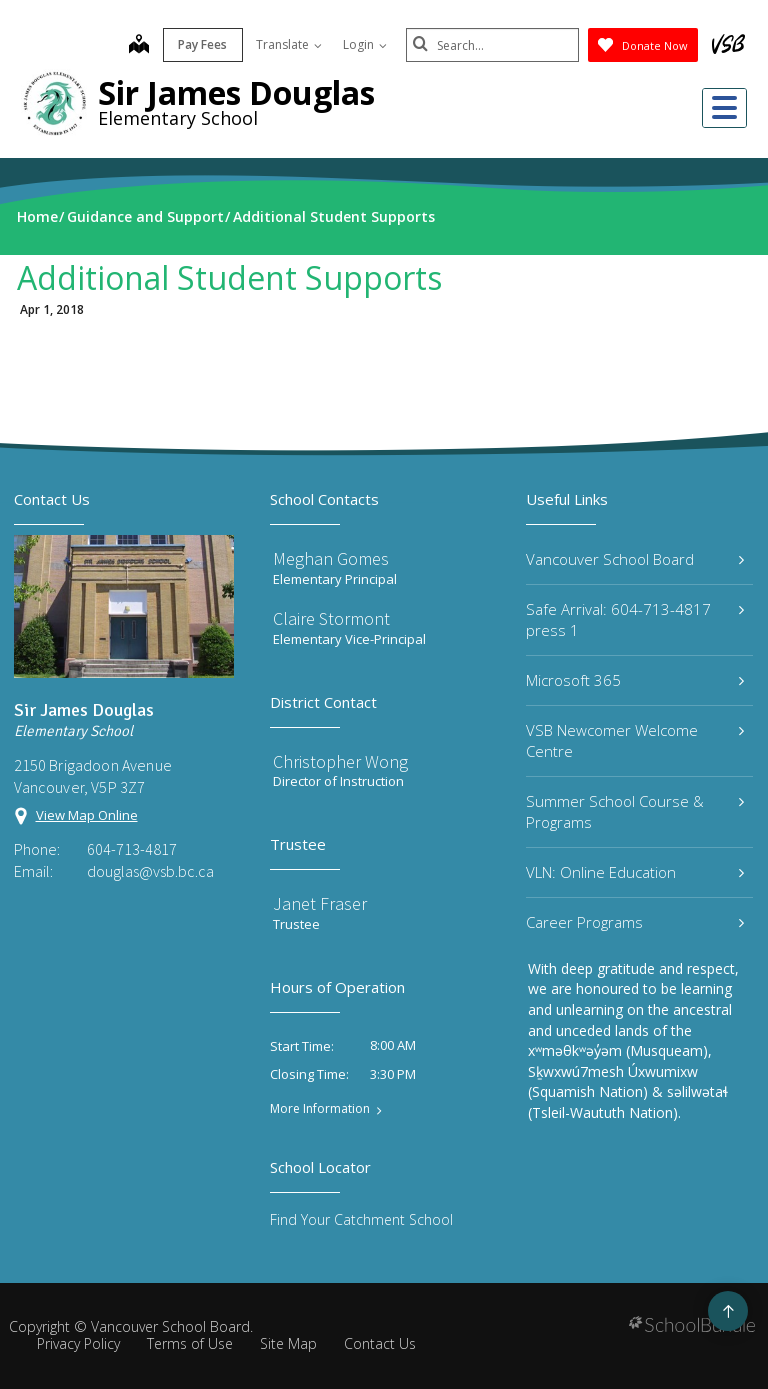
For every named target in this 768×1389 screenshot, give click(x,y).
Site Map (288, 1343)
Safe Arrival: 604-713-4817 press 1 (635, 619)
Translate (282, 44)
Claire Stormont (331, 618)
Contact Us (380, 1343)
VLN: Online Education (635, 872)
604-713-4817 (132, 849)
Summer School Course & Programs (635, 811)
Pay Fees (196, 44)
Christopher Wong (340, 761)
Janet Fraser (320, 903)
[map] (132, 46)
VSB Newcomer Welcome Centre (635, 740)
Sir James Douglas (236, 92)
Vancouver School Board (635, 559)
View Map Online (87, 815)
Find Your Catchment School (361, 1219)
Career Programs (635, 922)
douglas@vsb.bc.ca (150, 871)
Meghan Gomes (331, 558)
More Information (320, 1109)
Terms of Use (190, 1343)
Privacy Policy (78, 1343)
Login (358, 44)
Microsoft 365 (635, 680)
